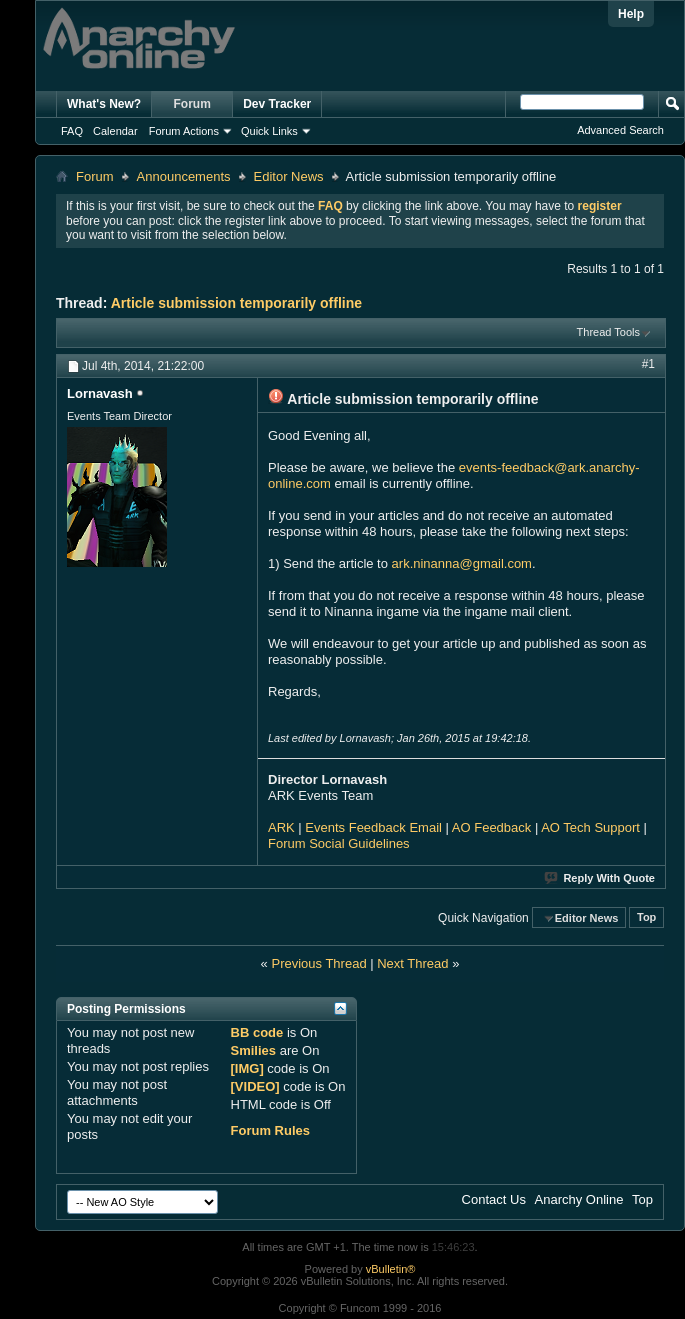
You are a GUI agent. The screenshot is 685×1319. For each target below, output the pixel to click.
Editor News (289, 176)
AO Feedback (492, 827)
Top (646, 918)
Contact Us (494, 1199)
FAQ (72, 131)
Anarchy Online (579, 1199)
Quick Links (269, 131)
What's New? (104, 104)
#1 (648, 364)
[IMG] (247, 1068)
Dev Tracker (277, 104)
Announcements (184, 176)
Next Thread (412, 963)
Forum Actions (184, 131)
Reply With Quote (600, 878)
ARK (281, 827)
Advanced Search (620, 130)
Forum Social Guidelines (339, 843)
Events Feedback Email (373, 827)
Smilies (254, 1050)
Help (631, 14)
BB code (257, 1032)
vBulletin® (391, 1269)
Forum (192, 104)
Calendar (115, 131)
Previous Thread (318, 963)
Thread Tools (608, 332)
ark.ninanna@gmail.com (462, 563)
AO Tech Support (590, 827)
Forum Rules (270, 1130)
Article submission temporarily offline (236, 303)
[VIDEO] (255, 1086)
